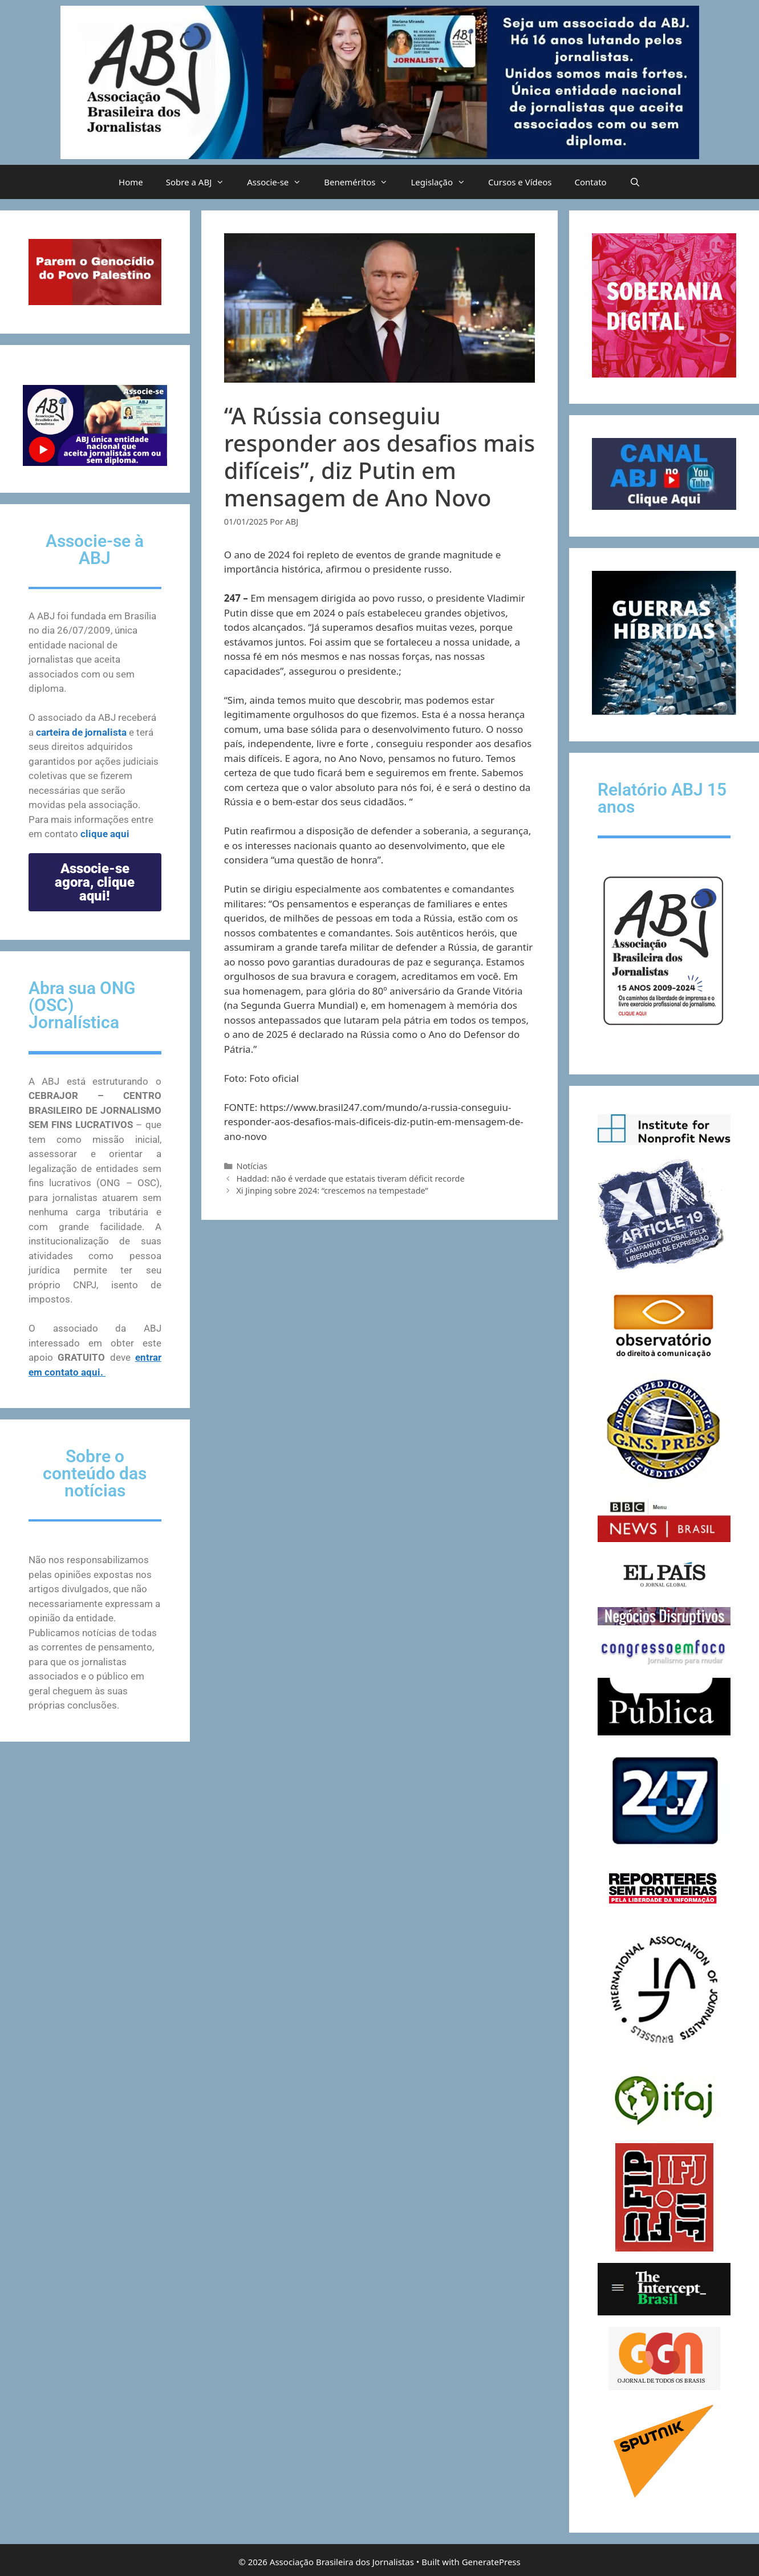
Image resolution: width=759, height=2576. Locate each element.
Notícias (251, 1166)
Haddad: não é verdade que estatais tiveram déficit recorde (350, 1178)
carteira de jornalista (81, 732)
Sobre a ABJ (201, 182)
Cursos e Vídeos (519, 182)
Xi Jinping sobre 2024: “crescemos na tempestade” (332, 1190)
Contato (591, 182)
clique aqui (104, 833)
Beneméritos (361, 182)
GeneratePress (491, 2561)
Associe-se (279, 182)
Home (131, 182)
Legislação (444, 182)
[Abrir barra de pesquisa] (635, 182)
